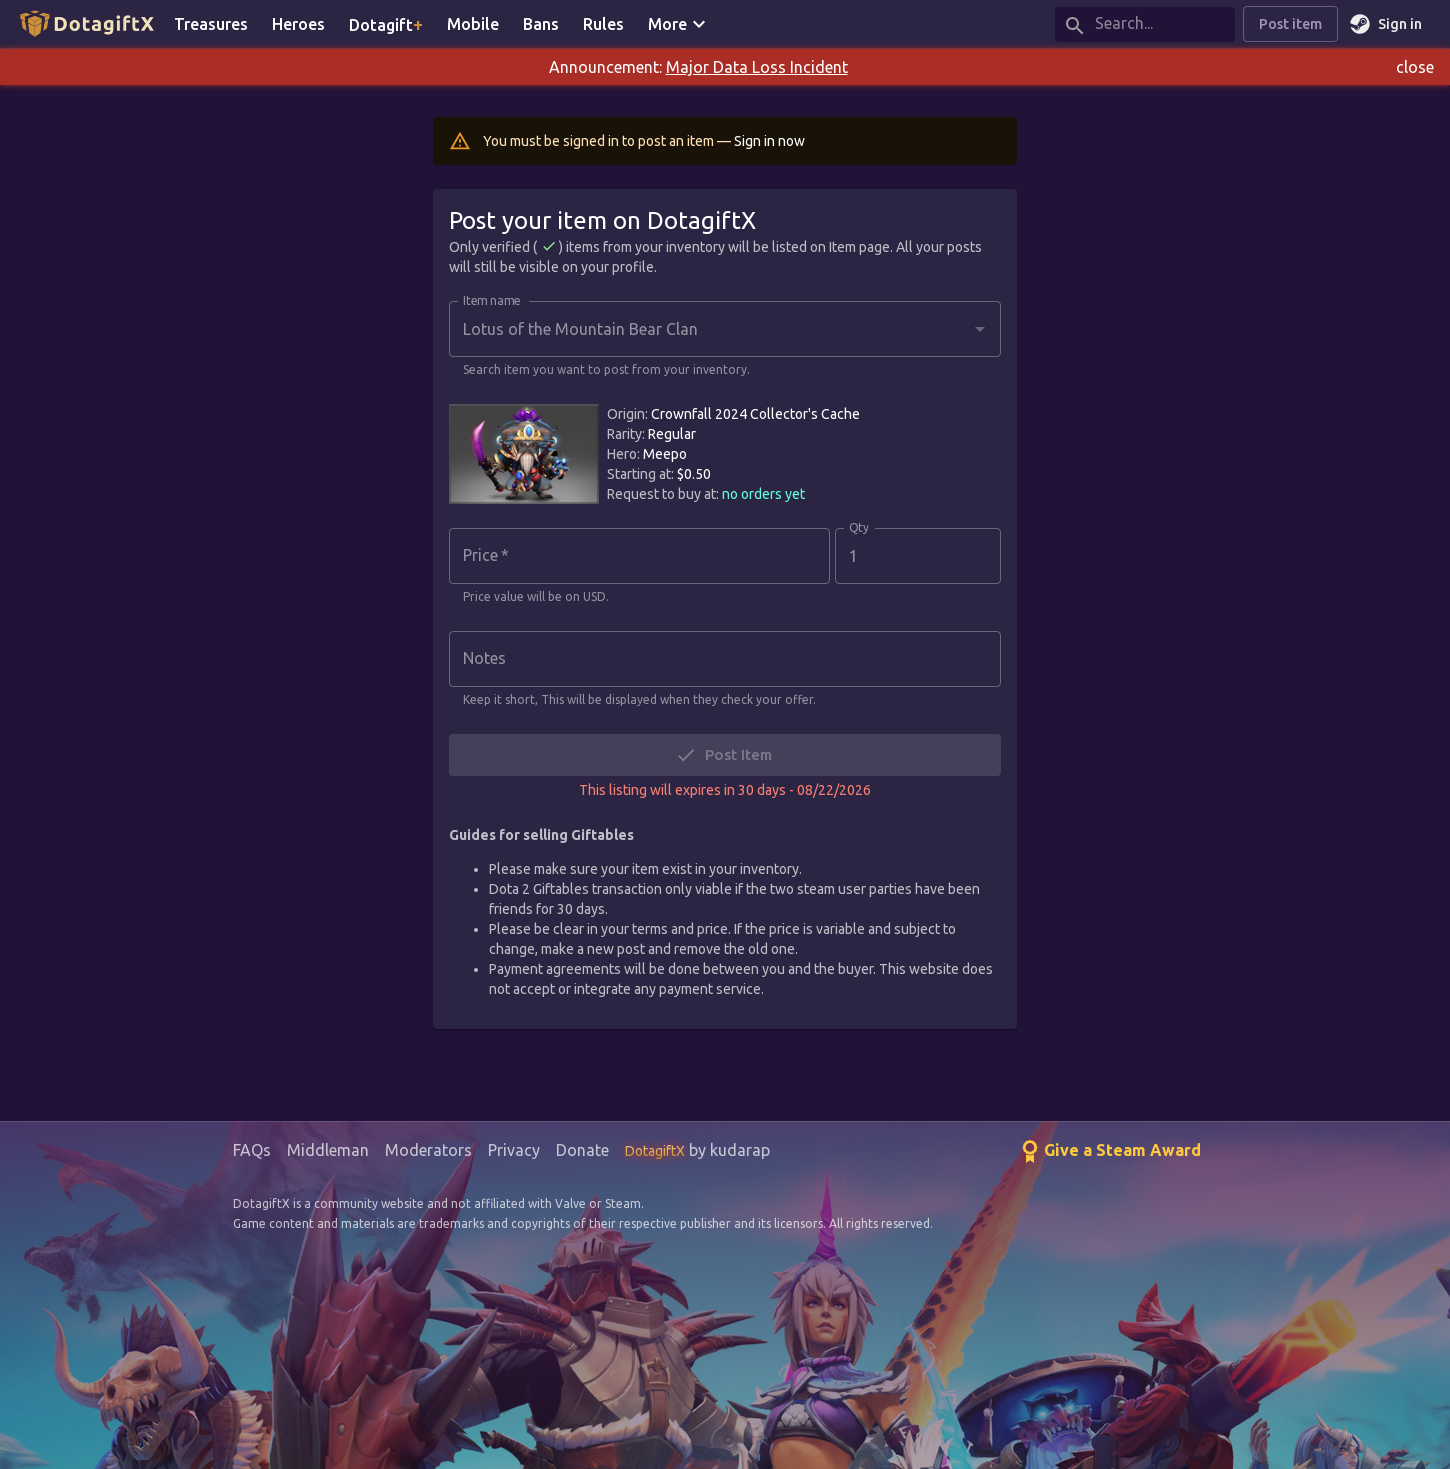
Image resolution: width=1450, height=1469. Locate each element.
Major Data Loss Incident (757, 67)
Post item (1290, 24)
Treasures (211, 24)
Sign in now (769, 141)
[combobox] (710, 329)
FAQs (252, 1150)
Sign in (1388, 24)
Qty (859, 528)
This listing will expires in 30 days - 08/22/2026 (725, 790)
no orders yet (763, 494)
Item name (491, 301)
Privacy (514, 1150)
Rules (603, 24)
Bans (541, 24)
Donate (582, 1150)
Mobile (473, 24)
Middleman (328, 1150)
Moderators (428, 1150)
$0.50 (694, 474)
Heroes (298, 24)
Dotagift (386, 24)
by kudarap (697, 1150)
